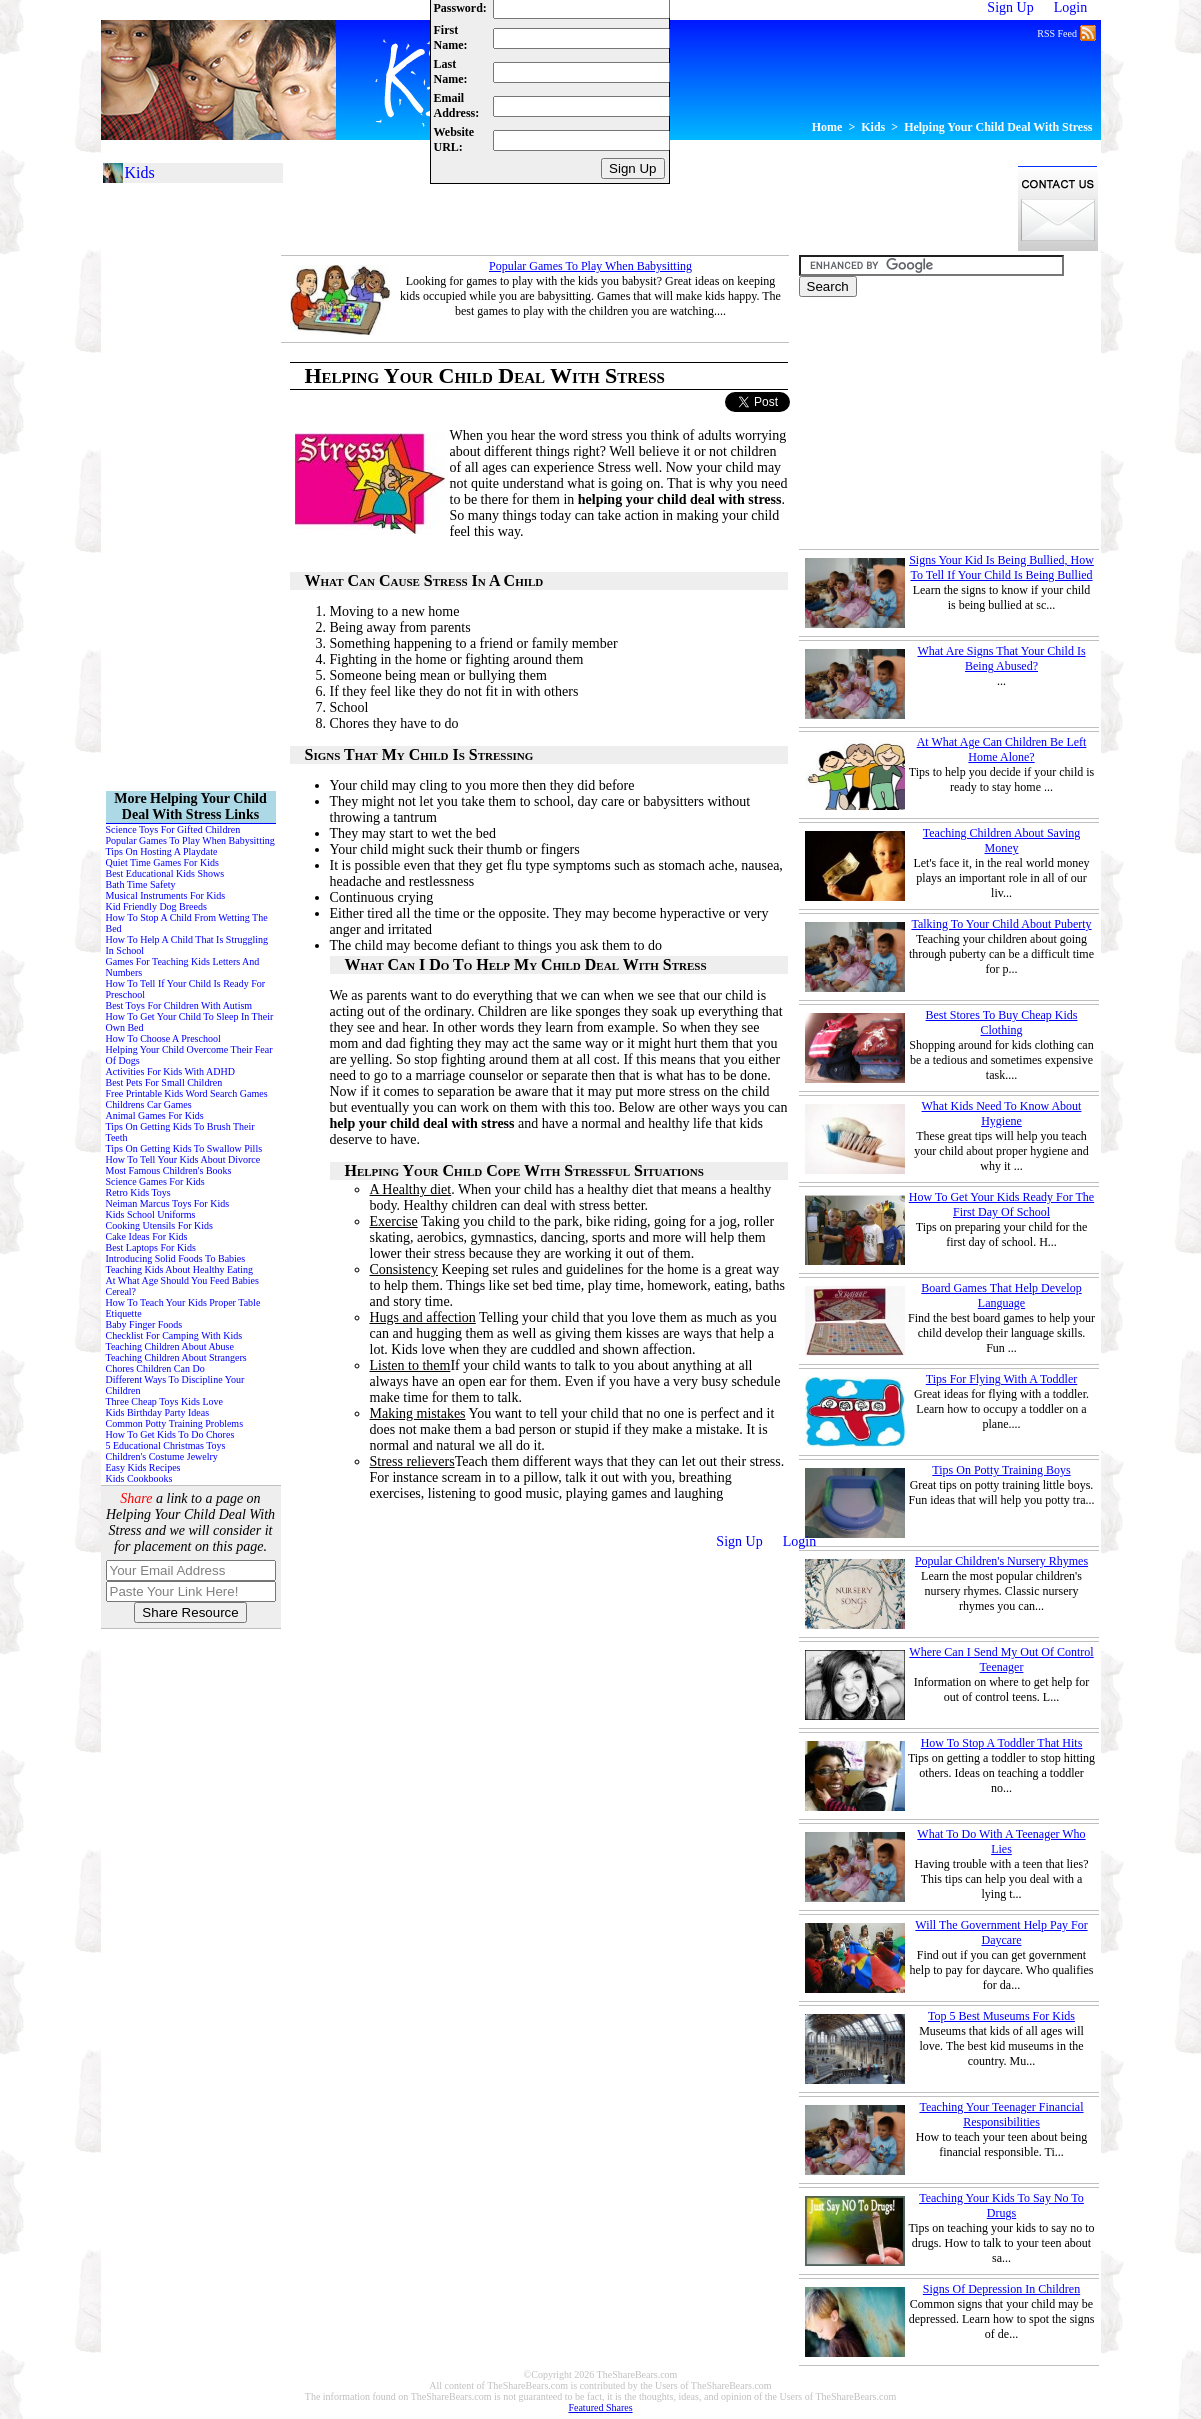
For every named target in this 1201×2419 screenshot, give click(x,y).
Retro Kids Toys (138, 1192)
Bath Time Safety (141, 884)
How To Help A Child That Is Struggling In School (187, 945)
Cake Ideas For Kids (147, 1236)
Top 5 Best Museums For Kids (1001, 2016)
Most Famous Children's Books (169, 1170)
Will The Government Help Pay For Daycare (1001, 1932)
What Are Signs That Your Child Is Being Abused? (1001, 658)
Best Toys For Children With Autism (179, 1005)
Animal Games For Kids (155, 1115)
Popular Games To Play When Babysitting (590, 266)
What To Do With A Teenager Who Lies (1001, 1841)
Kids (873, 127)
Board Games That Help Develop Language (1001, 1295)
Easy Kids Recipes (143, 1467)
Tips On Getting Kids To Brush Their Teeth (180, 1132)
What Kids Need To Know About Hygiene (1002, 1113)
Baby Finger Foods (144, 1324)
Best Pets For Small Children (164, 1082)
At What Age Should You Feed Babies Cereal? (182, 1286)
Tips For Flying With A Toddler (1002, 1379)
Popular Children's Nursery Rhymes (1001, 1561)
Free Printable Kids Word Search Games (187, 1093)
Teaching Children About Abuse (170, 1346)
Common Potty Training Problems (175, 1423)
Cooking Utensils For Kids (160, 1225)
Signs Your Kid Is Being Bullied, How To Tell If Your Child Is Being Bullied (1001, 567)
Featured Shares (600, 2407)
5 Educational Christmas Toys (166, 1445)
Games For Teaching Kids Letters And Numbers (183, 967)
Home (827, 127)
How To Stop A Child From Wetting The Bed (187, 923)
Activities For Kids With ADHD (170, 1071)
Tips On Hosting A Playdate (162, 851)
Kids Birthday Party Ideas (158, 1412)
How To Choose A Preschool (163, 1038)
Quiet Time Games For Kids (162, 862)
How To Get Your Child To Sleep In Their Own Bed (190, 1022)
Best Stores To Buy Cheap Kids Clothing (1002, 1022)
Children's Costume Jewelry (162, 1456)
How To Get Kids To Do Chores (170, 1434)
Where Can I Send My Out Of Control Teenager (1001, 1659)
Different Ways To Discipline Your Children (175, 1385)
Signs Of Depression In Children (1001, 2289)
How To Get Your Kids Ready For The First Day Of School (1001, 1204)
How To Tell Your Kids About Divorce (183, 1159)
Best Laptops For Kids (151, 1247)
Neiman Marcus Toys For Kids (168, 1203)
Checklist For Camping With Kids (174, 1335)
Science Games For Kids (155, 1181)
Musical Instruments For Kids (166, 895)
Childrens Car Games (149, 1104)
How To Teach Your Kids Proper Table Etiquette (183, 1308)
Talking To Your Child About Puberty (1001, 924)
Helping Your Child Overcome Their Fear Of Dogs (189, 1055)
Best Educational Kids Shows (165, 873)
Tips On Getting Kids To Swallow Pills (184, 1148)
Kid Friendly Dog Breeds (156, 906)
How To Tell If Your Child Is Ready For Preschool (186, 989)
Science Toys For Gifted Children (173, 829)
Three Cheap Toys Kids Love (164, 1401)
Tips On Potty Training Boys (1001, 1470)
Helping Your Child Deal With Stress (998, 127)
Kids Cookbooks (139, 1478)
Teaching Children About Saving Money (1001, 840)
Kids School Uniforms (151, 1214)
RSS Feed (1066, 32)
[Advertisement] (645, 208)
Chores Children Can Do (155, 1368)
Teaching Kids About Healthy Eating (180, 1269)
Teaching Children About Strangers (176, 1357)
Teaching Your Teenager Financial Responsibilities (1001, 2114)
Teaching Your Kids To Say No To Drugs (1001, 2205)
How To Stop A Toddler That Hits (1002, 1743)
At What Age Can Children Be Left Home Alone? (1002, 749)
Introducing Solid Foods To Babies (176, 1258)
